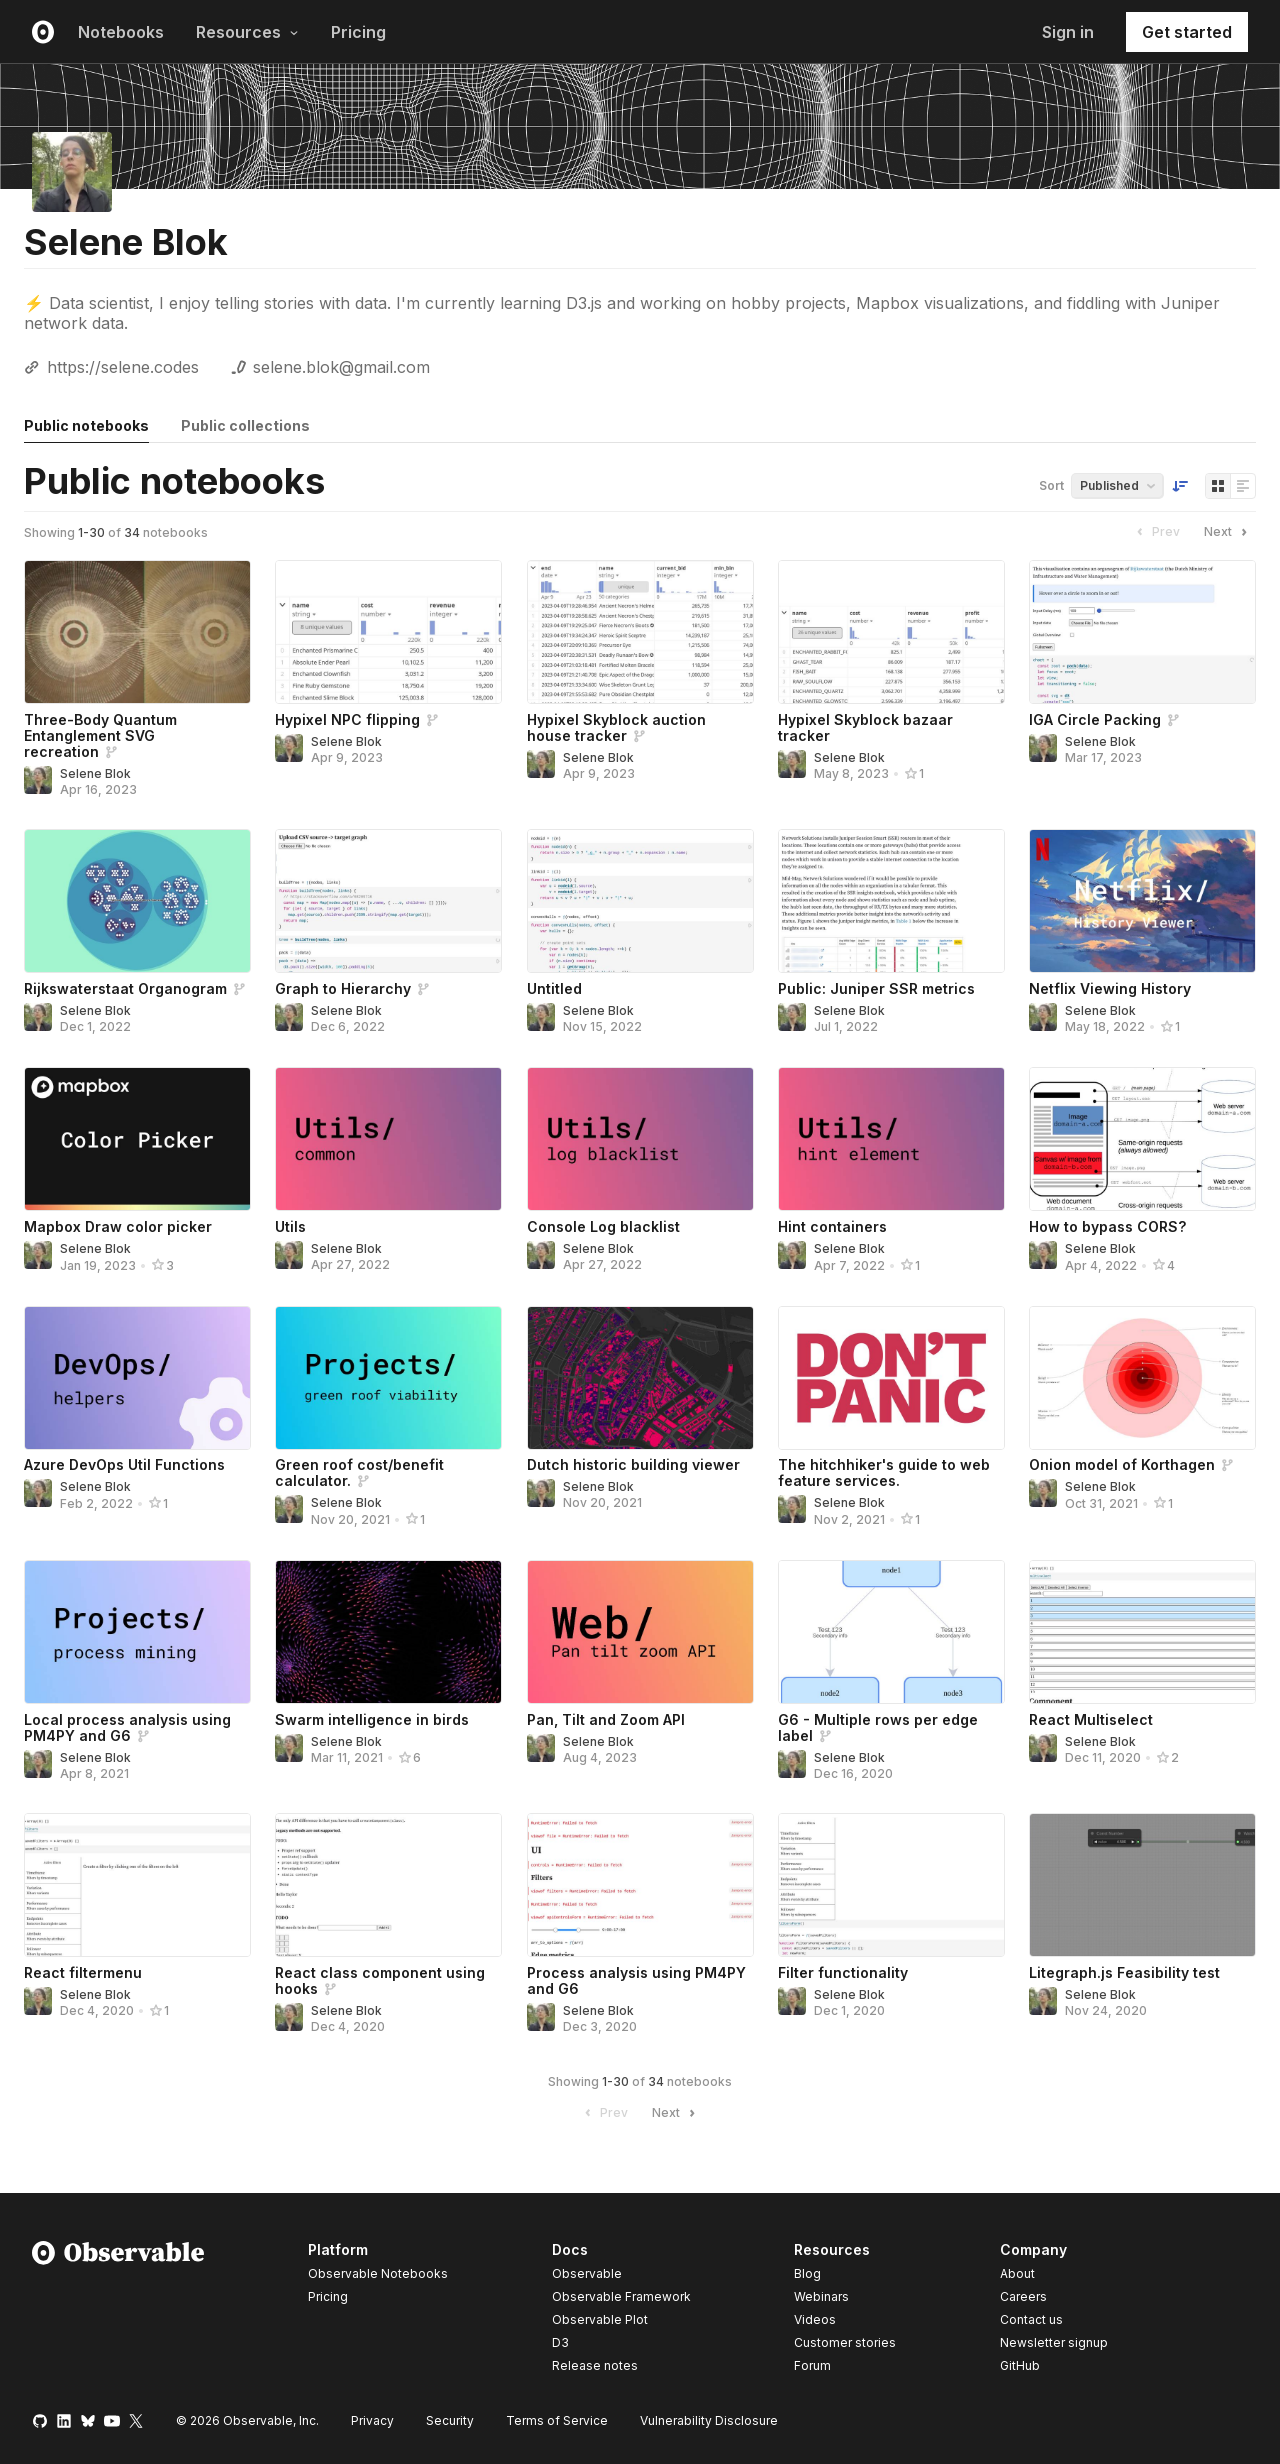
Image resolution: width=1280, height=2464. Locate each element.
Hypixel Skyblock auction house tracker (616, 727)
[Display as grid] (1218, 486)
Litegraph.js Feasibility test (1124, 1972)
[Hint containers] (891, 1139)
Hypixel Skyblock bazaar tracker (865, 727)
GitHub (1020, 2365)
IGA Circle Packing (1095, 719)
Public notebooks (86, 425)
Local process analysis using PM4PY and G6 (127, 1727)
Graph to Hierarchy (343, 988)
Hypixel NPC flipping (347, 719)
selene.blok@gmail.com (341, 367)
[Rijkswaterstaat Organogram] (137, 901)
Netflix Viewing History (1110, 988)
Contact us (1031, 2320)
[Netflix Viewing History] (1142, 901)
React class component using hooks (380, 1980)
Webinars (821, 2296)
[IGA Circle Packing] (1142, 632)
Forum (812, 2365)
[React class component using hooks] (388, 1885)
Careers (1023, 2296)
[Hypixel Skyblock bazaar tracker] (891, 632)
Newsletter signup (1054, 2343)
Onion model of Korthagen (1122, 1464)
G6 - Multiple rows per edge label (878, 1727)
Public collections (245, 425)
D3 (560, 2342)
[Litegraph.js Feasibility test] (1142, 1885)
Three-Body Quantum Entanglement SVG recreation (100, 735)
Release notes (595, 2365)
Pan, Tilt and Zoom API (606, 1719)
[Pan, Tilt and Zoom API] (640, 1632)
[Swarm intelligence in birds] (388, 1632)
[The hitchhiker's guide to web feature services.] (891, 1378)
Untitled (554, 988)
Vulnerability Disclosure (709, 2420)
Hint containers (832, 1226)
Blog (807, 2273)
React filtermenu (83, 1972)
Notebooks (121, 32)
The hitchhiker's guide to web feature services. (884, 1472)
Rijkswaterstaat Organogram (125, 988)
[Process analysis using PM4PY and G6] (640, 1885)
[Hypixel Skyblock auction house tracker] (640, 632)
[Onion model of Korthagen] (1142, 1378)
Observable (587, 2273)
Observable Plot (600, 2319)
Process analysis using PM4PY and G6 (636, 1980)
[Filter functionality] (891, 1885)
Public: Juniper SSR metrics (876, 988)
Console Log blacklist (603, 1226)
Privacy (372, 2420)
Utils (290, 1226)
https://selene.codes (123, 367)
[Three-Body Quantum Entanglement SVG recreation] (137, 632)
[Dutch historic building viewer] (640, 1378)
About (1017, 2273)
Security (450, 2420)
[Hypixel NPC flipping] (388, 632)
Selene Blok (95, 773)
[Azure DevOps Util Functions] (137, 1378)
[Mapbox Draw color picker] (137, 1139)
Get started (1187, 32)
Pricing (358, 32)
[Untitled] (640, 901)
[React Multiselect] (1142, 1632)
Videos (815, 2319)
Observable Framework (621, 2296)
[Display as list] (1243, 486)
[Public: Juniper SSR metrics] (891, 901)
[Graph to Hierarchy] (388, 901)
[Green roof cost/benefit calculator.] (388, 1378)
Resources (247, 32)
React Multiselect (1091, 1719)
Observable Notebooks (378, 2273)
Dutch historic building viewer (633, 1464)
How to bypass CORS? (1107, 1226)
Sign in (1068, 32)
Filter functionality (843, 1972)
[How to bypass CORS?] (1142, 1139)
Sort (1051, 485)
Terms (557, 2420)
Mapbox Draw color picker (118, 1226)
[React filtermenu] (137, 1885)
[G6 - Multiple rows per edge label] (891, 1632)
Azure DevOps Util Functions (124, 1464)
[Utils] (388, 1139)
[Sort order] (1180, 486)
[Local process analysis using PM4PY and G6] (137, 1632)
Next (1228, 532)
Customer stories (845, 2342)
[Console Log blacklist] (640, 1139)
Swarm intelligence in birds (372, 1719)
